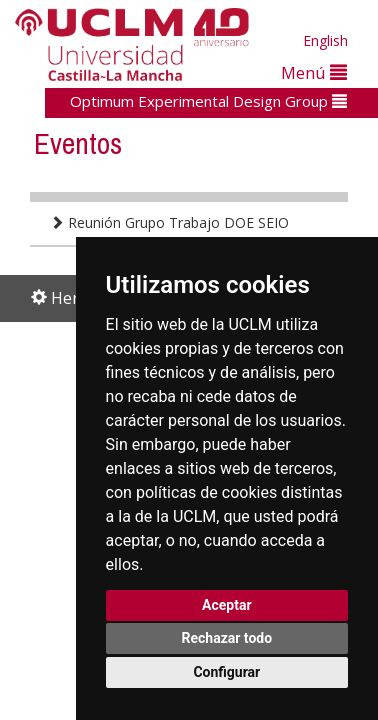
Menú (314, 72)
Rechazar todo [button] (226, 638)
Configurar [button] (226, 672)
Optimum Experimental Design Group (208, 101)
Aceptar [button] (227, 605)
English (325, 40)
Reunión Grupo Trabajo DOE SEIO (169, 222)
